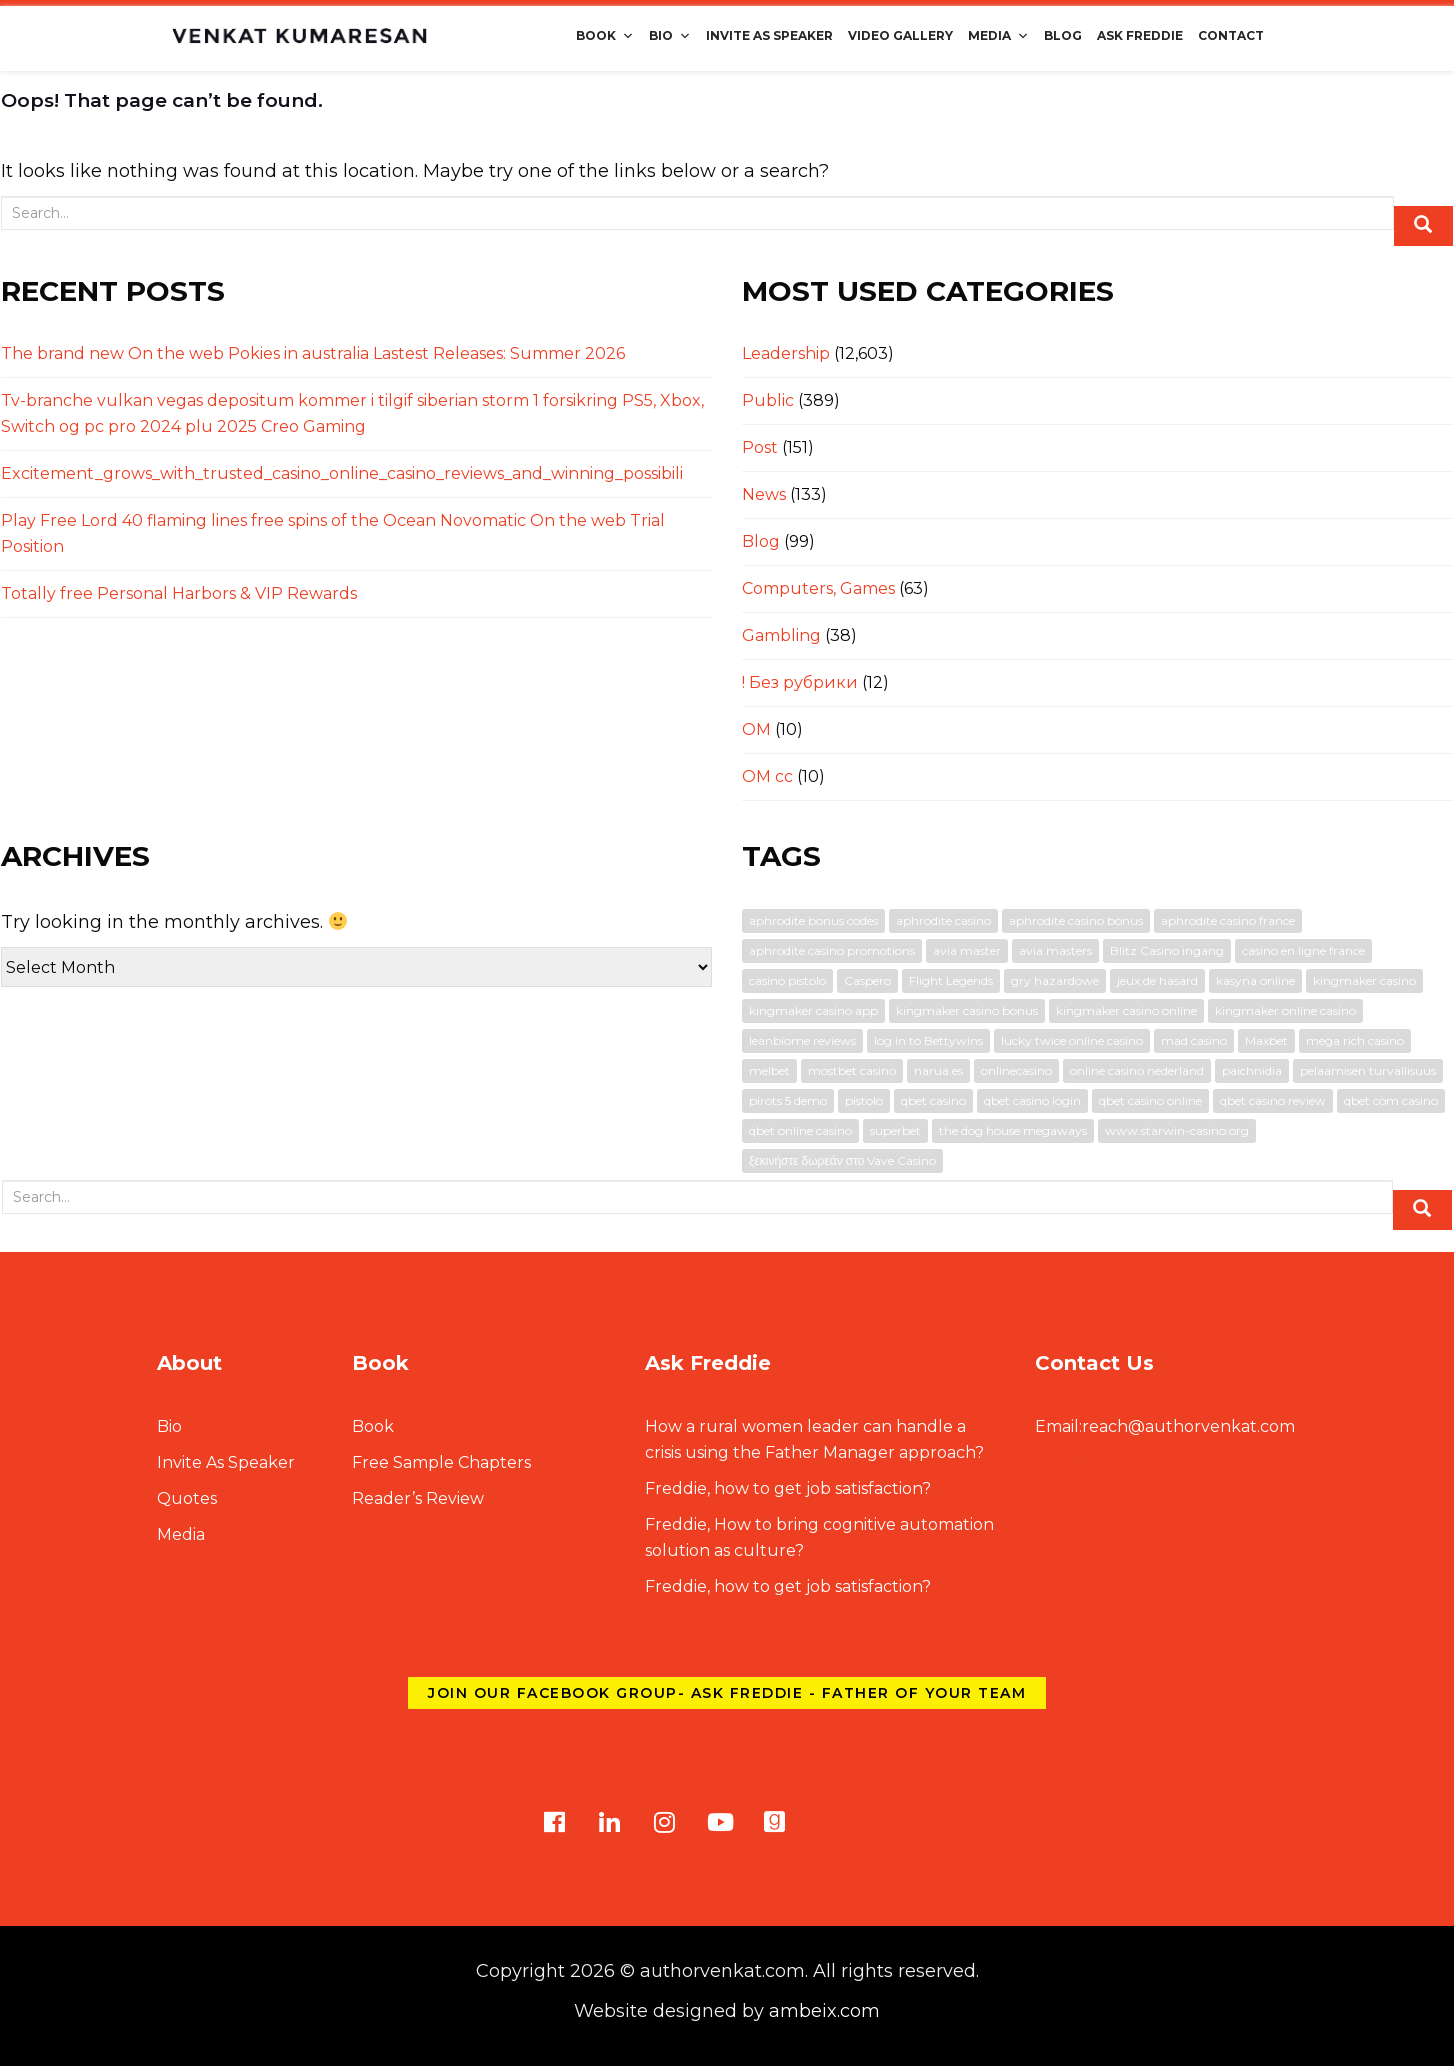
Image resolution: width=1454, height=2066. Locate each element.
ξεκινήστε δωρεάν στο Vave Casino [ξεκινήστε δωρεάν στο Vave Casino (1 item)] (842, 1160)
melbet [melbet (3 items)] (769, 1070)
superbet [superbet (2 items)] (895, 1130)
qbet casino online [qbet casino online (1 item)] (1150, 1100)
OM (756, 729)
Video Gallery (900, 35)
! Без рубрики (800, 682)
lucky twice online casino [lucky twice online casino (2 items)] (1072, 1040)
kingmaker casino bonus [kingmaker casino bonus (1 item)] (967, 1010)
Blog (1063, 35)
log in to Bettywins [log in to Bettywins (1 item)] (928, 1040)
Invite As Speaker (769, 35)
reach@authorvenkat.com (1165, 1426)
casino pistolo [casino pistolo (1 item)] (787, 980)
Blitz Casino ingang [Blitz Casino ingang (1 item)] (1167, 950)
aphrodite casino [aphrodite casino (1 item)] (943, 920)
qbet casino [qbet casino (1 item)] (933, 1100)
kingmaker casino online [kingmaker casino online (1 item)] (1126, 1010)
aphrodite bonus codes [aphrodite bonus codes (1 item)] (813, 920)
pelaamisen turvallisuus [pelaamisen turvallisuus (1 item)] (1368, 1070)
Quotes (187, 1498)
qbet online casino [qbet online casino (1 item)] (800, 1130)
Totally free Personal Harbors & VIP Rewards (179, 593)
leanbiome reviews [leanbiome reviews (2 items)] (802, 1040)
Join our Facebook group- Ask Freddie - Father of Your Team (727, 1693)
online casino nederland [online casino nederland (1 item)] (1137, 1070)
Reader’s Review (418, 1498)
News (764, 494)
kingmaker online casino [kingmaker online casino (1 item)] (1285, 1010)
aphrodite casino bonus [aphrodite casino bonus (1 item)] (1076, 920)
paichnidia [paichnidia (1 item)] (1252, 1070)
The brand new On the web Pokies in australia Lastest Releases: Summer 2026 (313, 353)
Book (605, 35)
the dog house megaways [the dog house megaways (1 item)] (1013, 1130)
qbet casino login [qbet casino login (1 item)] (1032, 1100)
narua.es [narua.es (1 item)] (938, 1070)
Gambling (781, 635)
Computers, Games (818, 588)
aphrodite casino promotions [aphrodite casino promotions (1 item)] (832, 950)
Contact (1231, 35)
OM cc (767, 776)
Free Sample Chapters (441, 1462)
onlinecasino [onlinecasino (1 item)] (1016, 1070)
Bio (670, 35)
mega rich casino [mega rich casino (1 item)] (1355, 1040)
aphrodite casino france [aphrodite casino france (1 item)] (1228, 920)
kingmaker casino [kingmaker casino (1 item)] (1364, 980)
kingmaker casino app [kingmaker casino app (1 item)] (813, 1010)
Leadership (786, 353)
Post (760, 447)
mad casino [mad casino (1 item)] (1194, 1040)
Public (768, 400)
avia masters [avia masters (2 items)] (1055, 950)
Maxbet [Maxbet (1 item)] (1266, 1040)
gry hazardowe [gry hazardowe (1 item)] (1055, 980)
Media (998, 35)
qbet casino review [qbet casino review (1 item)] (1273, 1100)
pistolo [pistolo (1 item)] (864, 1100)
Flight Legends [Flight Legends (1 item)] (951, 980)
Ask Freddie (1140, 35)
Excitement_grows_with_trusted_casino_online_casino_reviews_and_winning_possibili (342, 473)
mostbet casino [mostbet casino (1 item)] (852, 1070)
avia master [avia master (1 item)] (967, 950)
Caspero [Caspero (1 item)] (867, 980)
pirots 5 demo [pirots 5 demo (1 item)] (788, 1100)
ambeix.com (824, 2011)
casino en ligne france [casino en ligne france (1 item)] (1303, 950)
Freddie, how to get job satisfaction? (788, 1488)
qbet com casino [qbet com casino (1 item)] (1391, 1100)
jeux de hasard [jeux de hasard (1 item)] (1157, 980)
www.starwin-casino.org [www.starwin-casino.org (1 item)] (1177, 1130)
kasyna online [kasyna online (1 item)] (1255, 980)
